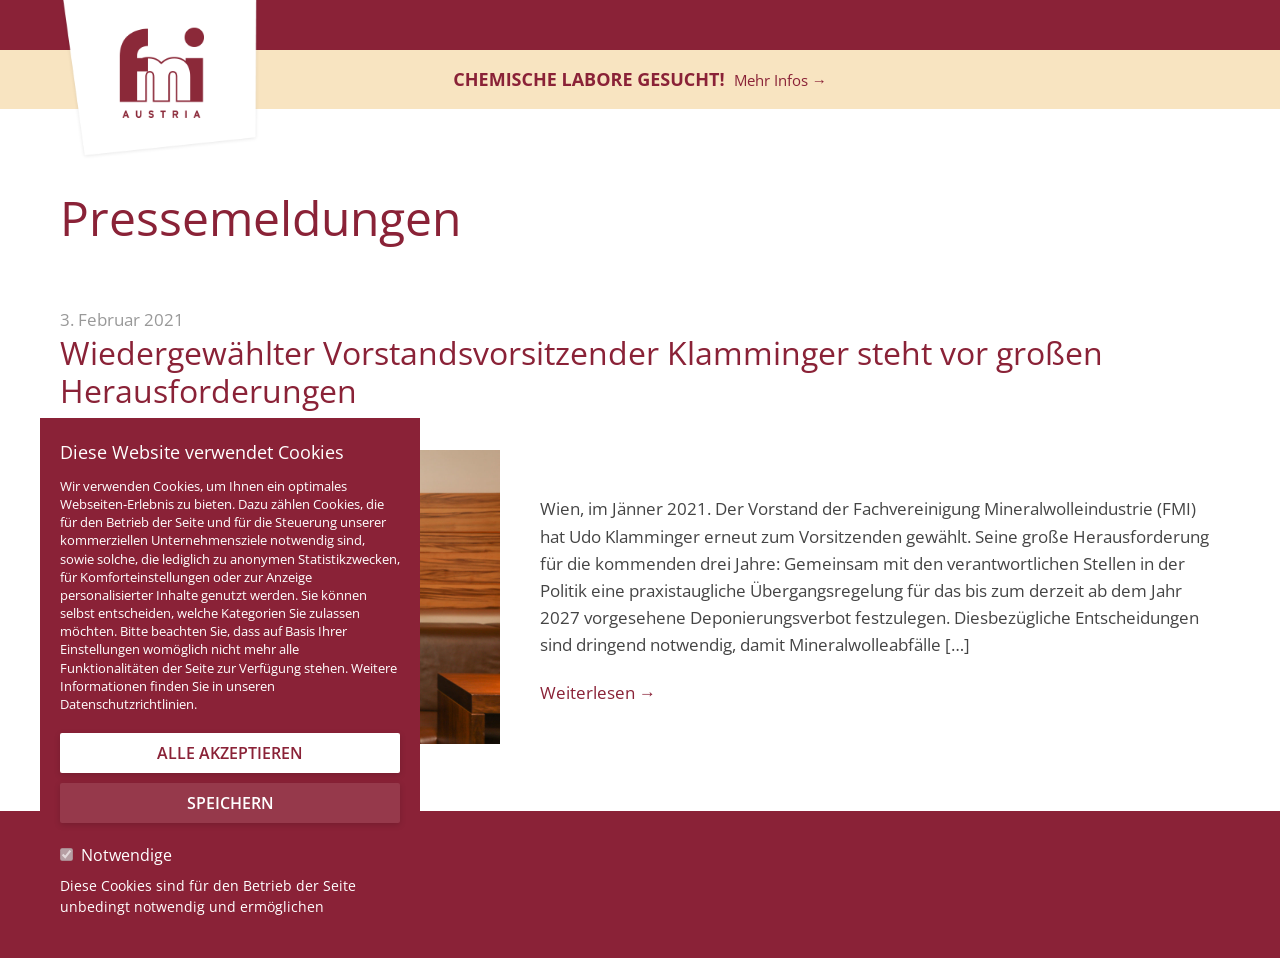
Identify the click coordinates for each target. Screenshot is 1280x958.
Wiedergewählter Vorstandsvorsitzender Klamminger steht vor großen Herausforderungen (581, 371)
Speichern (230, 803)
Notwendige (116, 855)
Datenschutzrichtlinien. (128, 704)
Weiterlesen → (598, 692)
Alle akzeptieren (230, 753)
